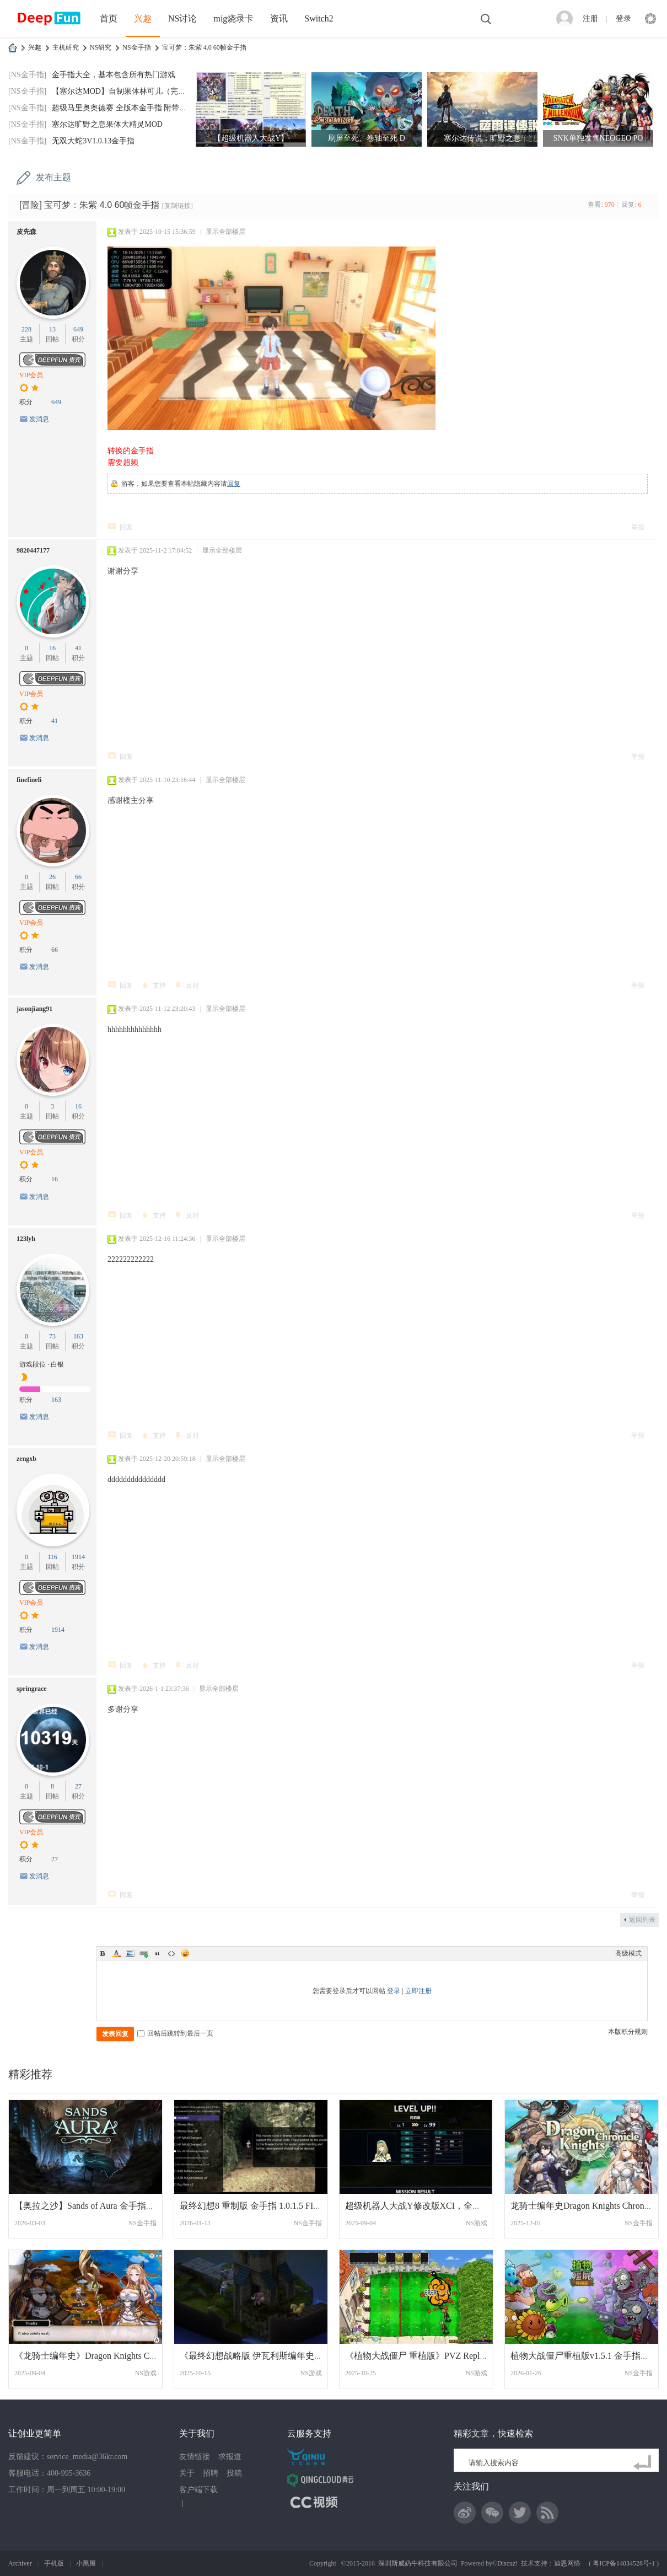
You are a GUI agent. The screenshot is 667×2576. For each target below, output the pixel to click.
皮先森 (26, 231)
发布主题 (53, 177)
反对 (192, 985)
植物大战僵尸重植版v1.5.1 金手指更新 (584, 2355)
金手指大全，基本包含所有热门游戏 (113, 75)
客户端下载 (198, 2490)
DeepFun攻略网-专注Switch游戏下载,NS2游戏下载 (12, 48)
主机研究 (65, 47)
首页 (108, 18)
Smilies (185, 1953)
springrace (32, 1689)
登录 (623, 18)
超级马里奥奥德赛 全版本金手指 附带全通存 (127, 108)
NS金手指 (136, 47)
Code (171, 1953)
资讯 (279, 18)
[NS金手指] (27, 75)
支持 (159, 985)
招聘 (210, 2473)
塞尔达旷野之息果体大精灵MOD (107, 124)
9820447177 (33, 550)
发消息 (39, 419)
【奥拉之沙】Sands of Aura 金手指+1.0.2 (91, 2205)
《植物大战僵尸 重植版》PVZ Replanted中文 (431, 2355)
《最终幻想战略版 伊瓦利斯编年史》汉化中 (264, 2355)
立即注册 (418, 1991)
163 (78, 1336)
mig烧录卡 (233, 18)
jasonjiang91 (34, 1009)
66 (78, 877)
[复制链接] (177, 206)
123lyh (26, 1239)
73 (52, 1336)
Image (130, 1953)
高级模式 (628, 1953)
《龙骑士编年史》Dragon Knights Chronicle (96, 2355)
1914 (78, 1557)
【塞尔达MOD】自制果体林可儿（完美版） (126, 91)
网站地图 (199, 2503)
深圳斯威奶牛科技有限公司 (418, 2563)
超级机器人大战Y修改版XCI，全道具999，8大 (435, 2205)
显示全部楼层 (225, 231)
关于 (187, 2473)
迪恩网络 (567, 2563)
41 (78, 648)
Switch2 (318, 18)
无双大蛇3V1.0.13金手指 (93, 141)
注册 (590, 18)
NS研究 (100, 47)
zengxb (26, 1459)
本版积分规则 (628, 2032)
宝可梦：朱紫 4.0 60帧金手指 (204, 47)
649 (78, 329)
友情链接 (194, 2456)
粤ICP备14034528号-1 (624, 2563)
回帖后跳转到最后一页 (175, 2033)
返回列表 (642, 1920)
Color (116, 1953)
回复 (233, 484)
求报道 (229, 2456)
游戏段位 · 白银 (41, 1364)
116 (52, 1557)
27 (78, 1786)
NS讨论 (182, 18)
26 (52, 877)
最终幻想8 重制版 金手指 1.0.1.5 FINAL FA (262, 2205)
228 (26, 329)
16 (52, 648)
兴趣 (143, 18)
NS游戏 (476, 2223)
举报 (637, 527)
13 (52, 329)
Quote (157, 1953)
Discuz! (507, 2563)
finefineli (29, 780)
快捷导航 (650, 19)
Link (143, 1953)
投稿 (234, 2473)
